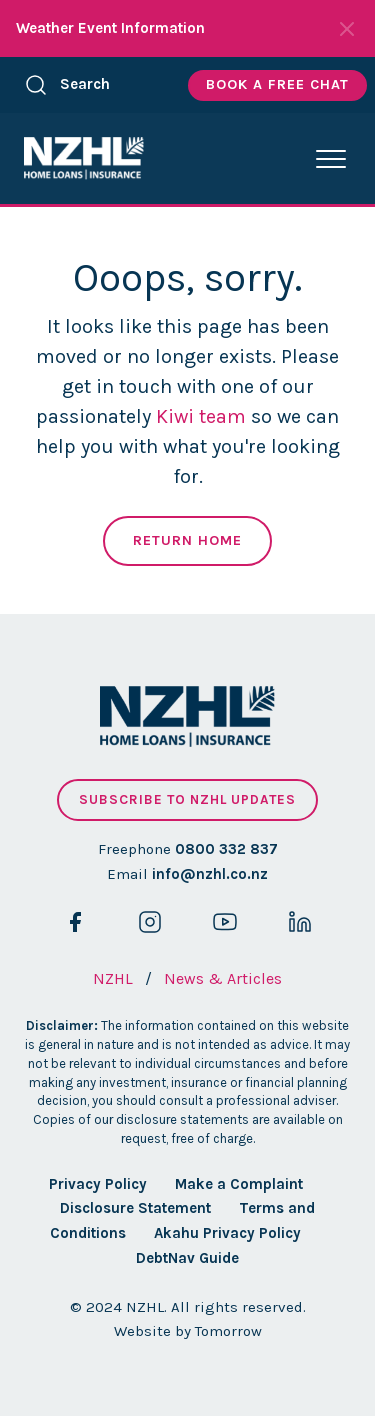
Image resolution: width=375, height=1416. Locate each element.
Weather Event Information (110, 28)
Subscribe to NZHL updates (187, 799)
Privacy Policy (98, 1184)
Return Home (187, 540)
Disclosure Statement (135, 1208)
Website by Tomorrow (188, 1331)
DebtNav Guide (187, 1258)
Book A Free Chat (277, 84)
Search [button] (67, 85)
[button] (331, 159)
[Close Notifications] (347, 29)
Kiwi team (201, 416)
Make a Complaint (239, 1184)
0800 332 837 (226, 849)
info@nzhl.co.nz (210, 874)
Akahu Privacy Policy (227, 1233)
